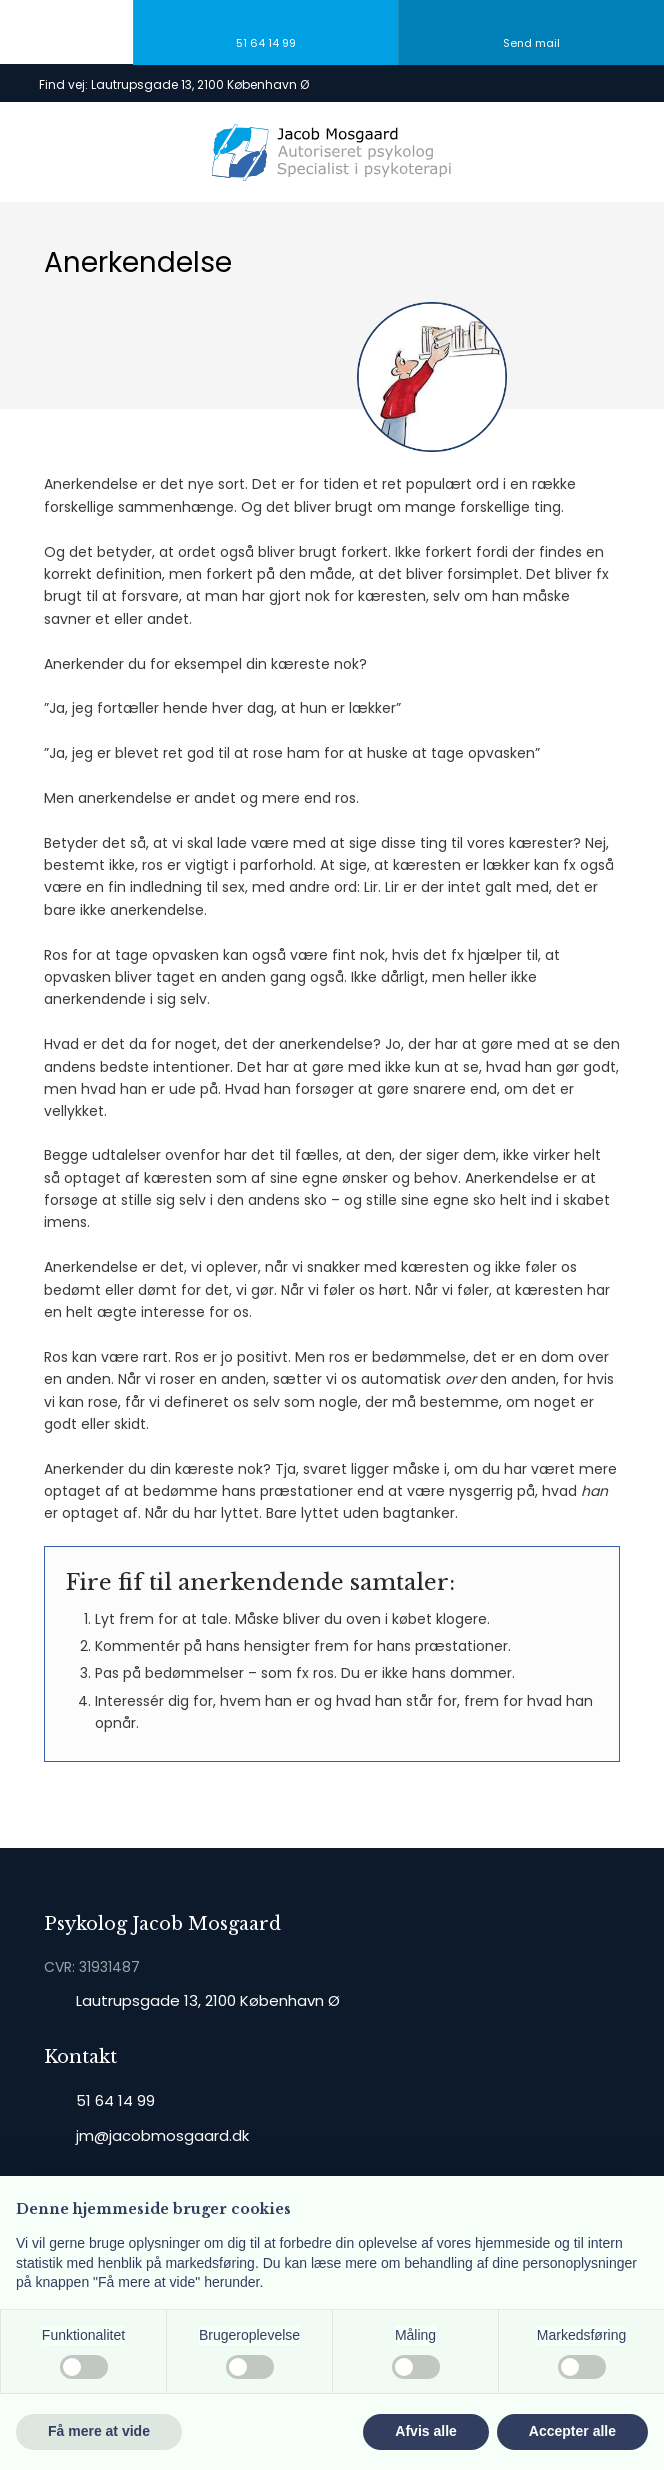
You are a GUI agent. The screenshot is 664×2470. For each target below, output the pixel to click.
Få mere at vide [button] (99, 2431)
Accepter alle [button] (572, 2431)
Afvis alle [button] (425, 2431)
